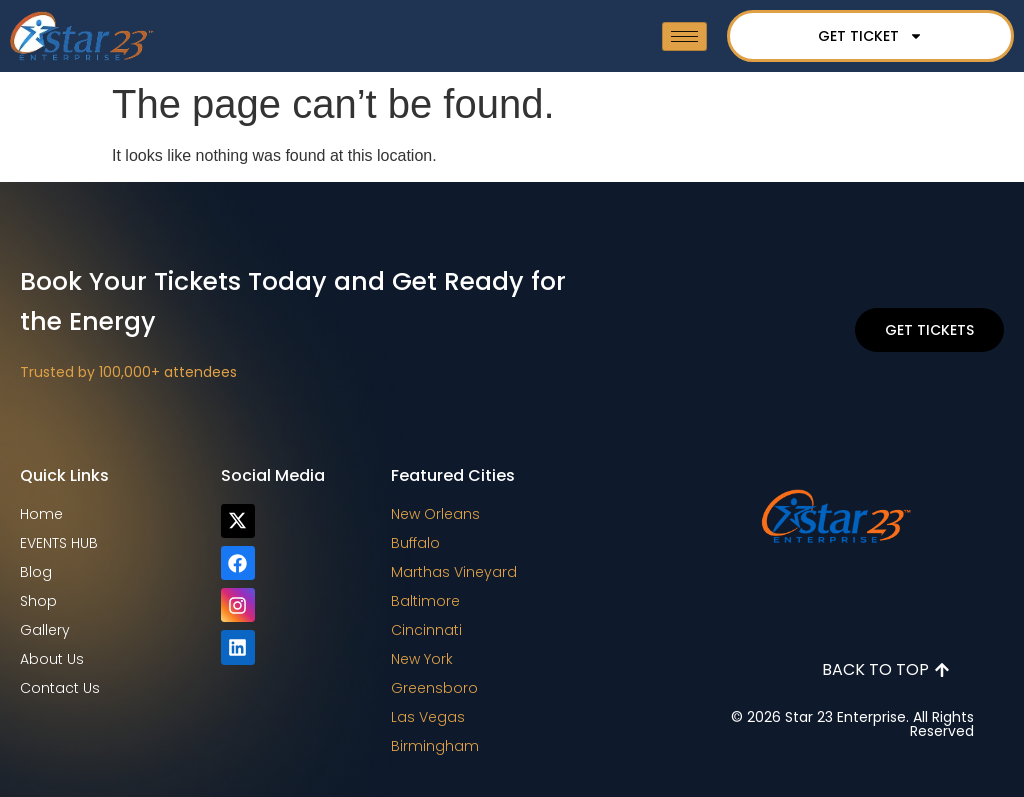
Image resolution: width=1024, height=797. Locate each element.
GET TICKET (870, 36)
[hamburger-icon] (684, 36)
